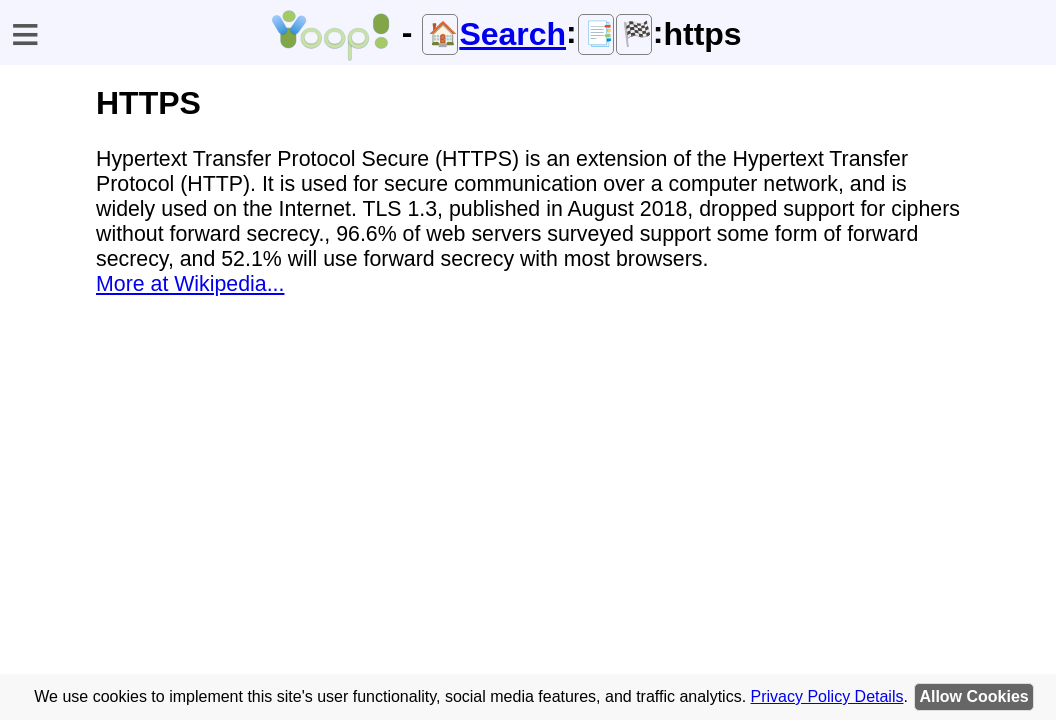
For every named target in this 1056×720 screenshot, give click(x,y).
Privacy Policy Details (827, 696)
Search (512, 34)
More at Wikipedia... (190, 284)
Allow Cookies (973, 696)
